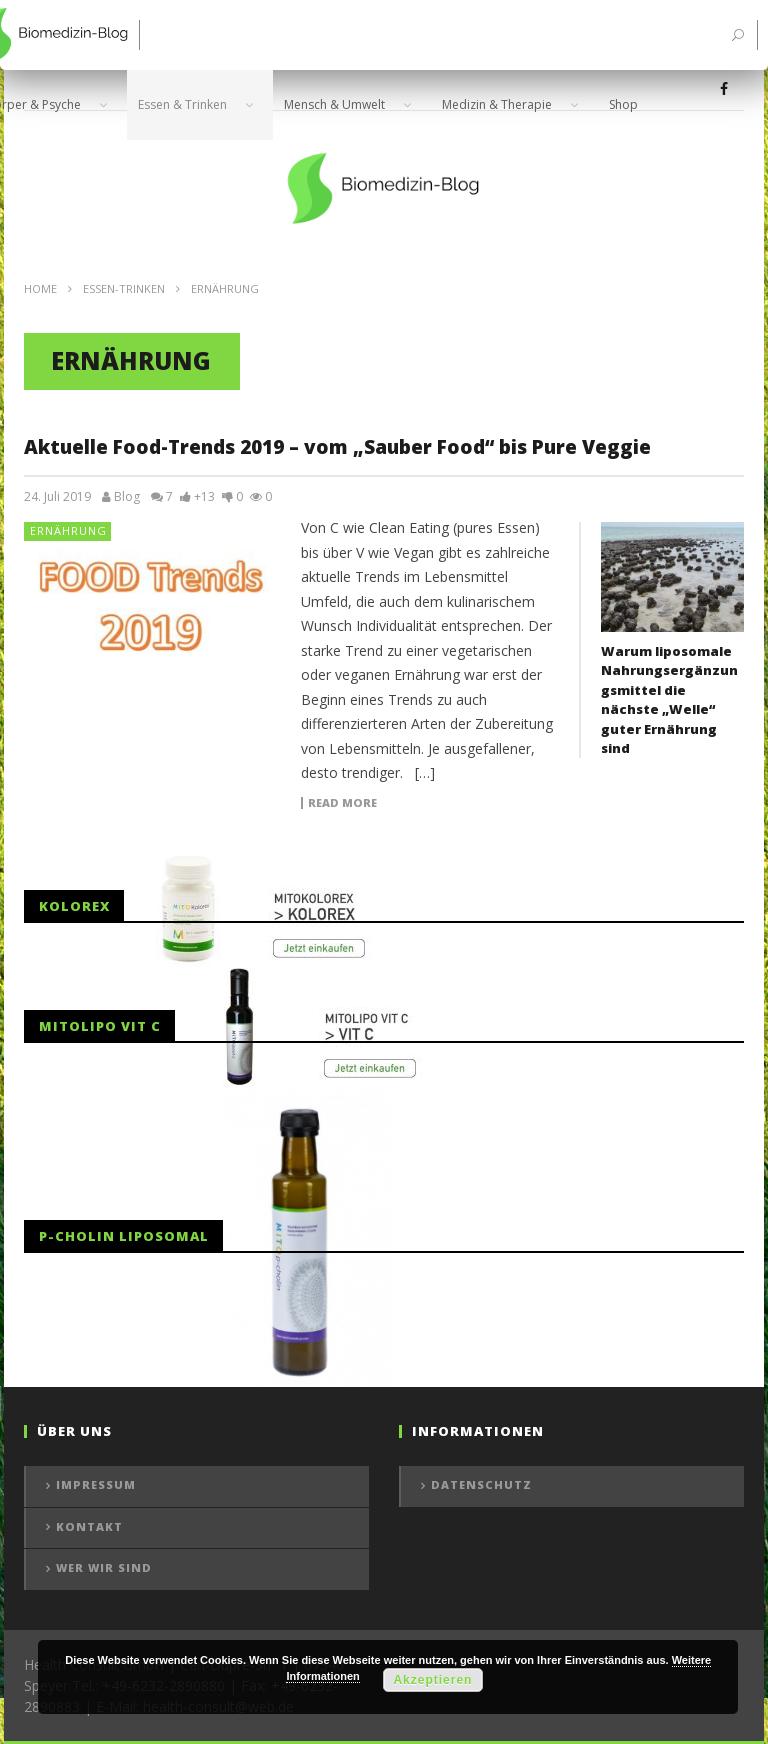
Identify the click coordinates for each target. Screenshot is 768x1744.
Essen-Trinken (124, 288)
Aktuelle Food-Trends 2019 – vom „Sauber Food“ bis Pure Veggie (337, 447)
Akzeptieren (432, 1680)
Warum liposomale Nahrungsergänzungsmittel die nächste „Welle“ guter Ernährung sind (669, 700)
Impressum (96, 1484)
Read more (342, 803)
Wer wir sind (104, 1567)
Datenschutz (481, 1484)
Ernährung (68, 530)
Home (40, 288)
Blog (127, 497)
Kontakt (89, 1526)
